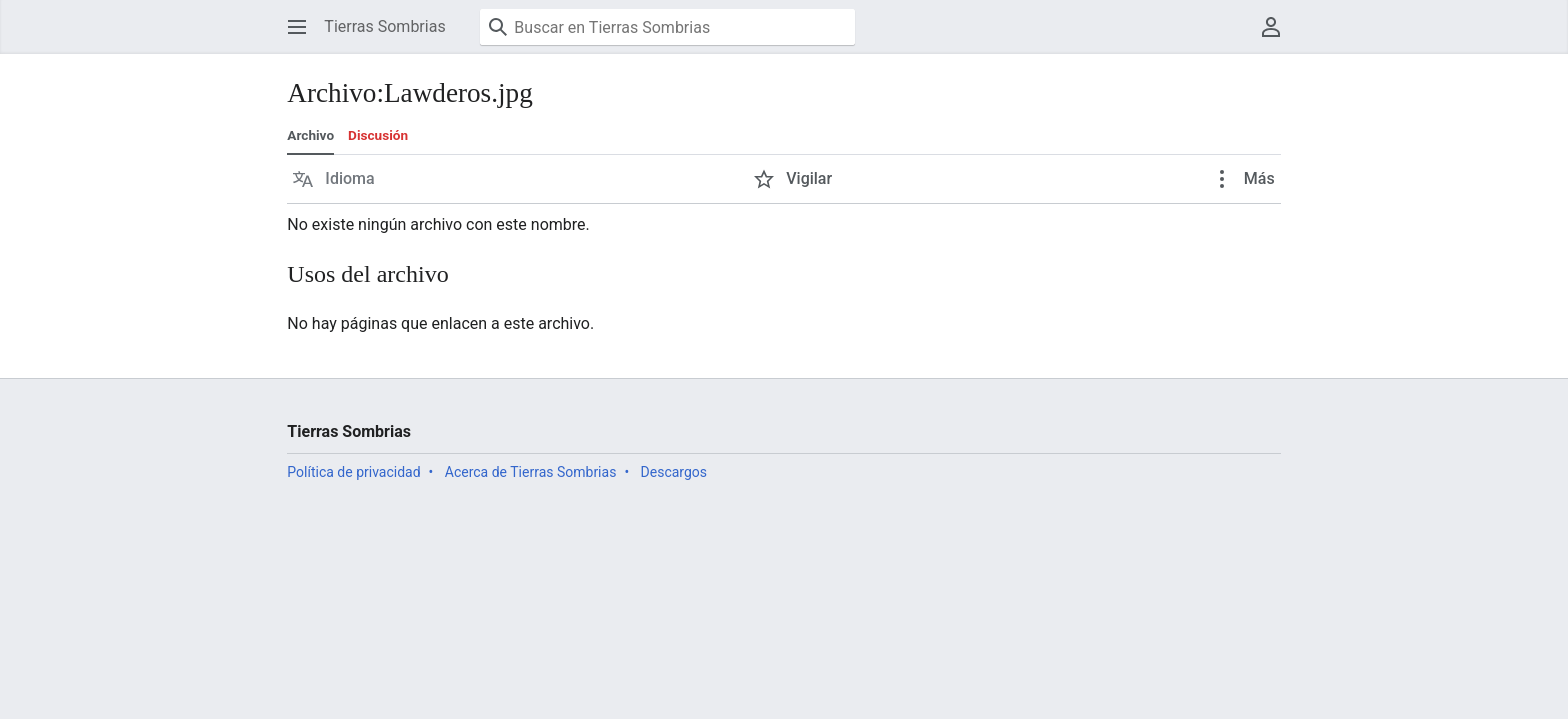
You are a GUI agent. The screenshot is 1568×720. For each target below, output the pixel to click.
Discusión (378, 135)
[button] (297, 27)
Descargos (674, 472)
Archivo (310, 135)
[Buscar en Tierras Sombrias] (667, 27)
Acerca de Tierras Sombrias (531, 472)
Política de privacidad (353, 472)
